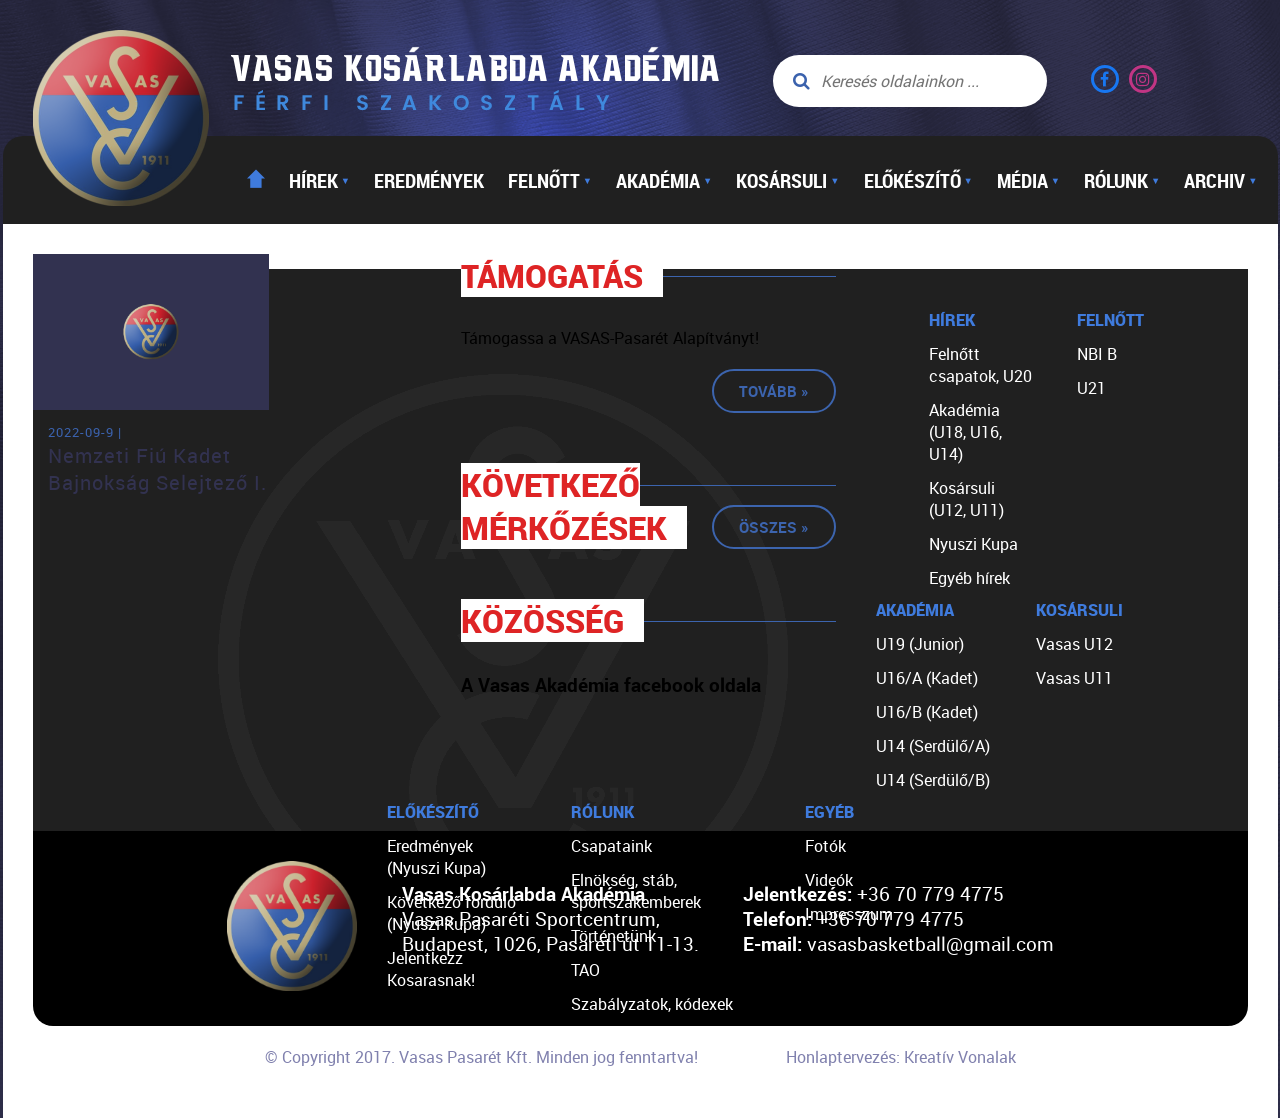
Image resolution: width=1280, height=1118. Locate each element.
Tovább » (774, 391)
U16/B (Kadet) (927, 712)
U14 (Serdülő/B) (933, 780)
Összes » (774, 527)
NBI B (1097, 354)
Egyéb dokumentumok (650, 1038)
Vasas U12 (1074, 644)
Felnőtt (550, 180)
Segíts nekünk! (623, 1106)
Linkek (594, 1072)
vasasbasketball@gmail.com (930, 943)
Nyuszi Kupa (973, 544)
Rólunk (1122, 180)
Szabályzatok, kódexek (652, 1004)
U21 (1091, 388)
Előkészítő (918, 180)
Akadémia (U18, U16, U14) (965, 432)
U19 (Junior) (920, 644)
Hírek (319, 180)
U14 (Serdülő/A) (933, 746)
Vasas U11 (1074, 678)
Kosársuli (787, 180)
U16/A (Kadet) (927, 678)
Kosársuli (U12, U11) (966, 499)
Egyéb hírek (969, 578)
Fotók (825, 846)
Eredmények (429, 180)
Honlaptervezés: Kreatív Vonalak (901, 1057)
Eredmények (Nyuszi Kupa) (436, 857)
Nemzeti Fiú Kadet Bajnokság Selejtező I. (157, 469)
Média (1028, 180)
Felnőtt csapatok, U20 (980, 365)
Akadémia (664, 180)
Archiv (1220, 180)
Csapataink (611, 846)
